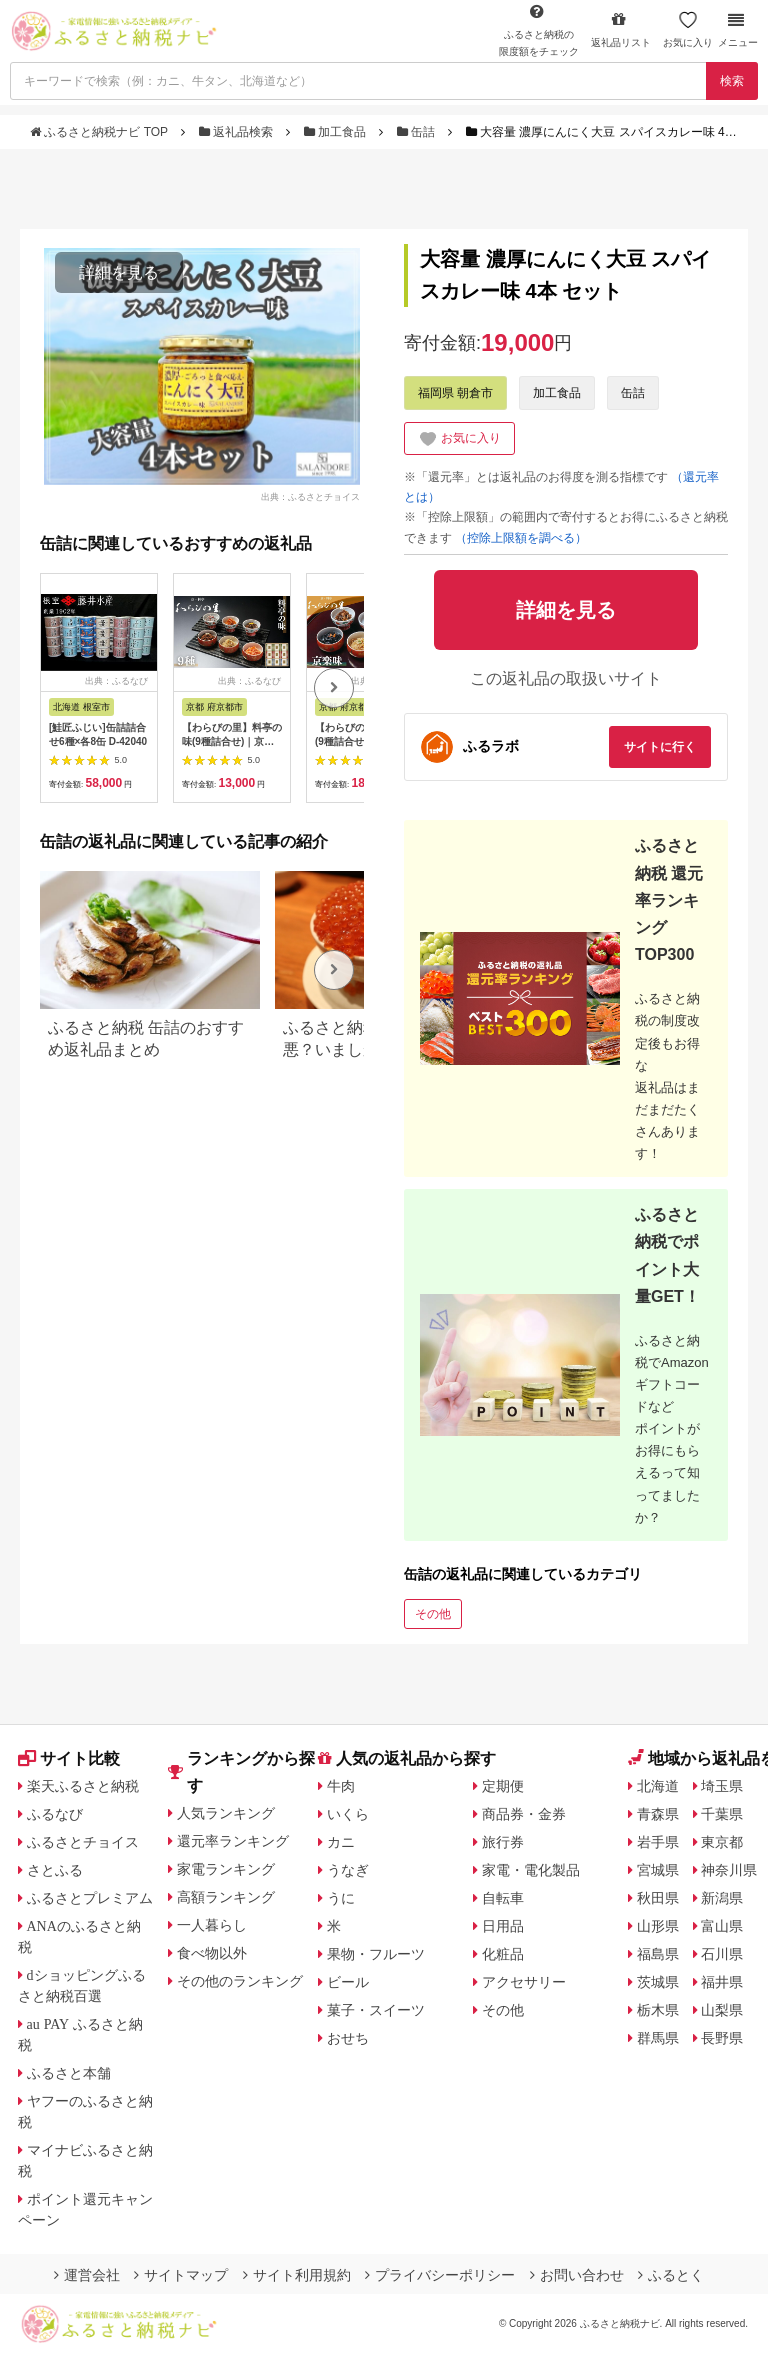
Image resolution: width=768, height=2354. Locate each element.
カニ (341, 1842)
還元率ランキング (233, 1841)
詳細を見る (119, 272)
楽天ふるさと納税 (83, 1786)
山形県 (658, 1926)
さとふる (55, 1870)
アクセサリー (524, 1982)
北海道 (658, 1786)
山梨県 (722, 2010)
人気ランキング (226, 1813)
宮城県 (658, 1870)
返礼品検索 (238, 132)
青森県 (658, 1814)
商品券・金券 (524, 1814)
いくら (348, 1814)
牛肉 (341, 1786)
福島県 (658, 1954)
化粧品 (503, 1954)
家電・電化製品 (531, 1870)
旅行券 (503, 1842)
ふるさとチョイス (83, 1842)
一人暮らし (212, 1925)
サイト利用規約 (297, 2275)
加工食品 (337, 132)
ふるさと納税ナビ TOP (100, 132)
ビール (348, 1982)
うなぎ (348, 1870)
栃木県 (658, 2010)
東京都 (722, 1842)
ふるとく (671, 2275)
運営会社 (87, 2275)
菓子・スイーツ (376, 2010)
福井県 (722, 1982)
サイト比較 (69, 1758)
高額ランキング (226, 1897)
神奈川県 (729, 1870)
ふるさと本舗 (69, 2073)
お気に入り (688, 29)
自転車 (503, 1898)
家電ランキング (226, 1869)
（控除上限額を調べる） (521, 538)
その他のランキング (240, 1981)
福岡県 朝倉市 (455, 393)
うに (341, 1898)
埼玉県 (722, 1786)
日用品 (503, 1926)
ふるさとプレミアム (90, 1898)
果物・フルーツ (376, 1954)
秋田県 (658, 1898)
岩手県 (658, 1842)
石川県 (722, 1954)
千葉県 (722, 1814)
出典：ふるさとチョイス (310, 496)
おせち (348, 2038)
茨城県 (658, 1982)
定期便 (503, 1786)
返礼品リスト (621, 29)
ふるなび (55, 1814)
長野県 (722, 2038)
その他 (433, 1614)
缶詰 (418, 132)
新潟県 (722, 1898)
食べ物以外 (212, 1953)
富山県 (722, 1926)
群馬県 (658, 2038)
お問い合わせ (577, 2275)
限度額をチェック (539, 30)
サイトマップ (181, 2275)
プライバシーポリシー (440, 2275)
